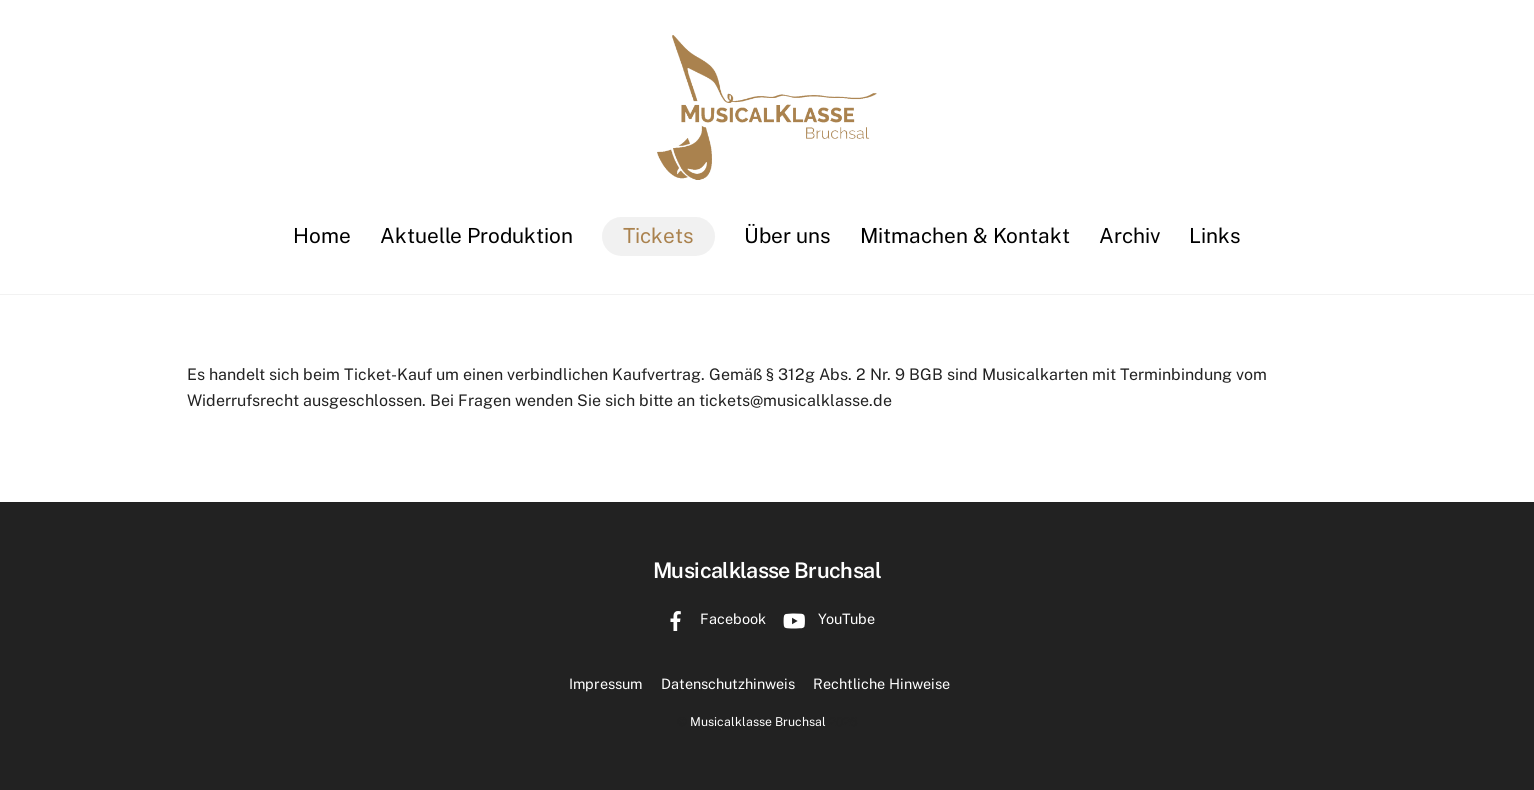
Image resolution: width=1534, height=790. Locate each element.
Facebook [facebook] (711, 618)
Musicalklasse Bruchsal (758, 721)
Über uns (787, 235)
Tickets (658, 235)
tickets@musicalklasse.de (795, 400)
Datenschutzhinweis (728, 683)
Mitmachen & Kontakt (965, 235)
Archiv (1129, 235)
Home (322, 235)
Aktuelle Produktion (476, 235)
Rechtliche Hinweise (881, 683)
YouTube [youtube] (824, 618)
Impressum (605, 683)
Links (1215, 235)
